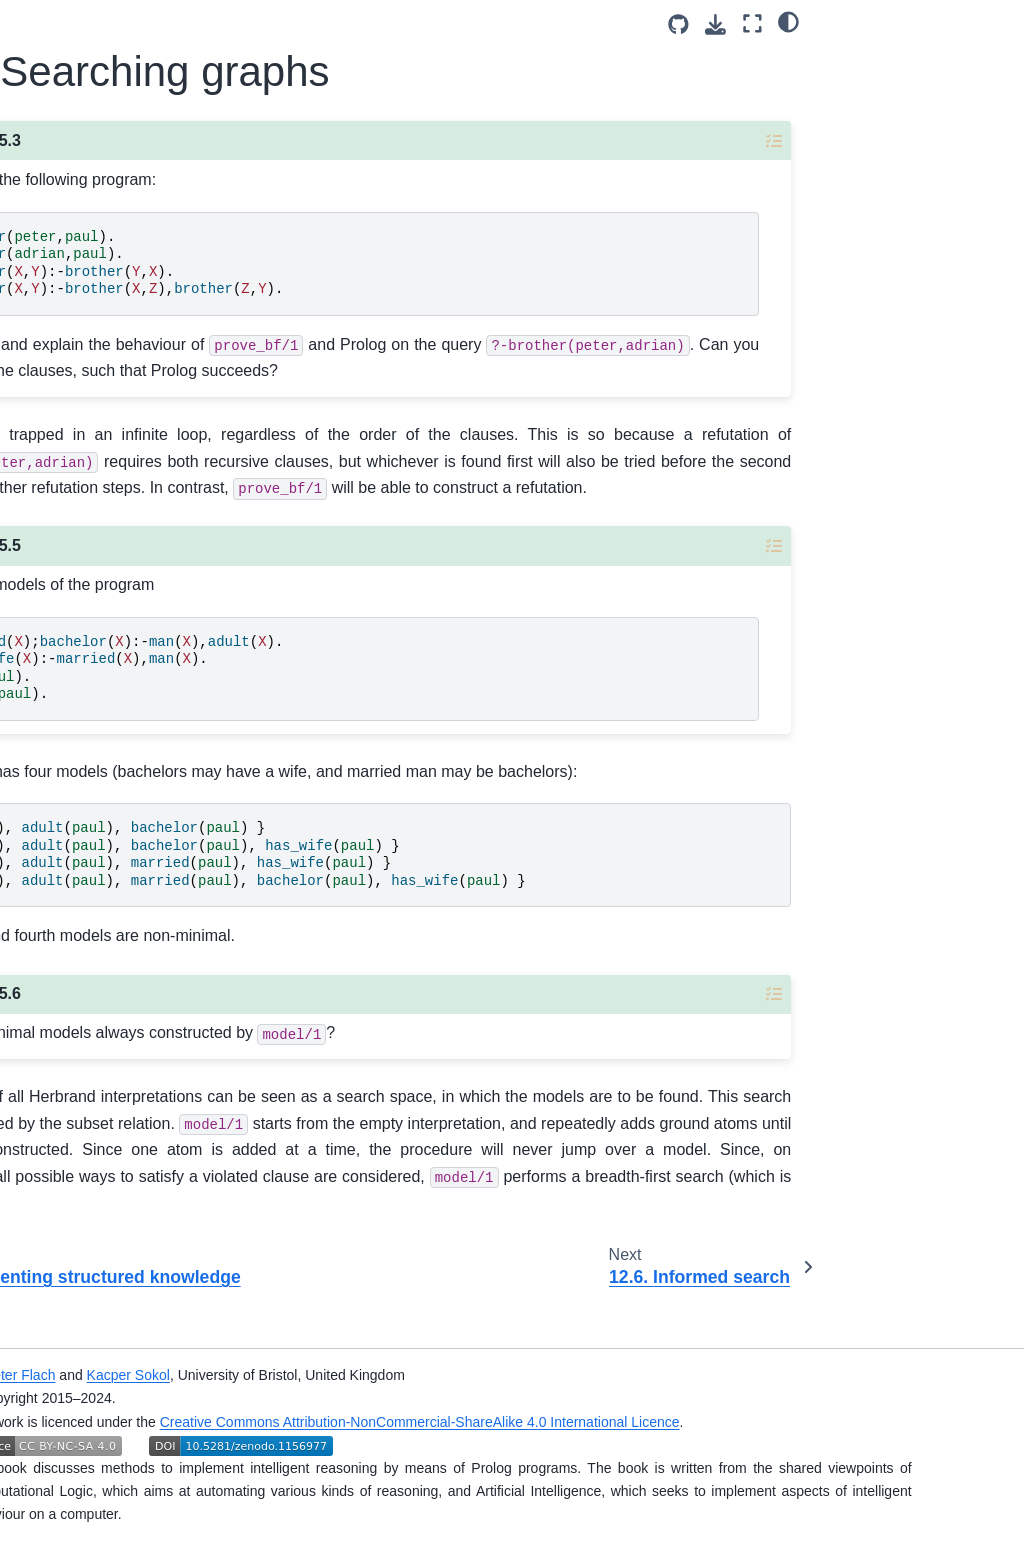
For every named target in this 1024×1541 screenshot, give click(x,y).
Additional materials (61, 491)
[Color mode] (989, 21)
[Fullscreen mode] (952, 23)
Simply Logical (72, 201)
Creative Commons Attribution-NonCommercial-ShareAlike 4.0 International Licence (676, 1422)
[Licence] (102, 98)
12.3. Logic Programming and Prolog (115, 955)
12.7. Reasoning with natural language (110, 1224)
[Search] (102, 151)
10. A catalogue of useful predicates (99, 546)
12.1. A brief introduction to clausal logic (103, 772)
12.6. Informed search (104, 1157)
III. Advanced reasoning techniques (67, 423)
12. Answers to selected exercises (92, 693)
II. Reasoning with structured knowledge (83, 344)
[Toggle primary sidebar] (239, 23)
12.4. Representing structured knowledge (119, 1034)
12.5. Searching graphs (111, 1101)
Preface (51, 233)
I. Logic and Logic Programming (82, 276)
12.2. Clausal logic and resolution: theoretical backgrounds (117, 862)
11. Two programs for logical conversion (99, 614)
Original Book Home (90, 1470)
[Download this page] (916, 24)
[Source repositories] (879, 24)
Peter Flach (276, 1375)
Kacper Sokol (384, 1375)
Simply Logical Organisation (72, 1426)
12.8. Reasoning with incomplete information (110, 1303)
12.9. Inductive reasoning (105, 1371)
